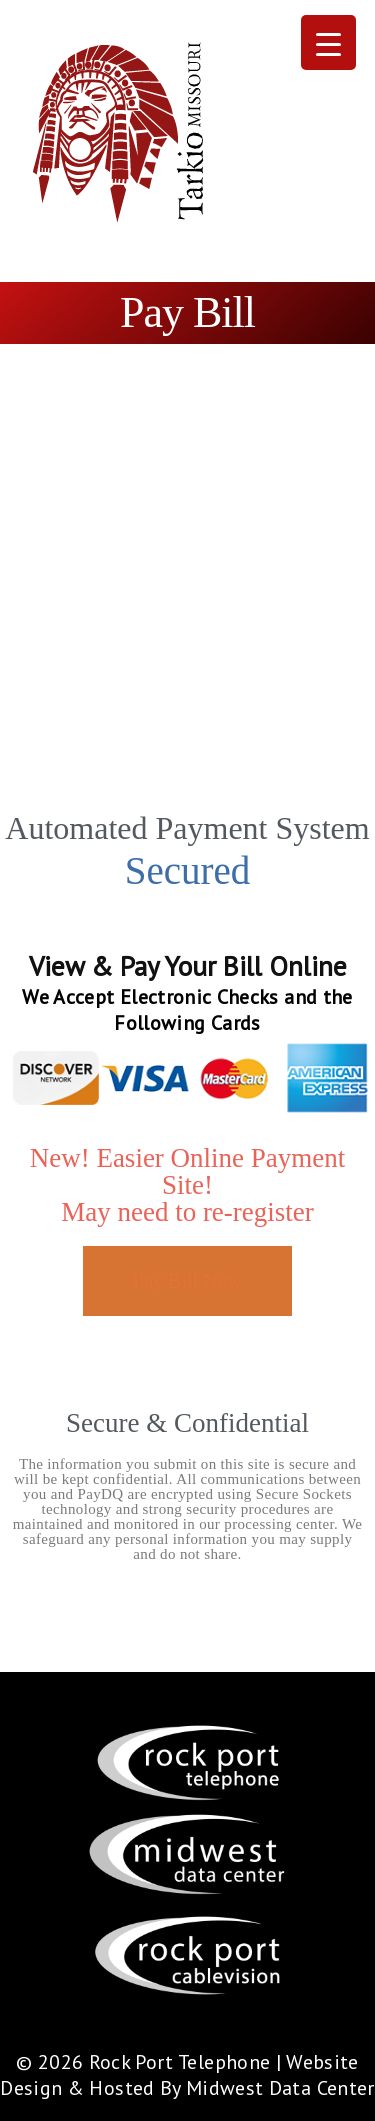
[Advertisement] (187, 611)
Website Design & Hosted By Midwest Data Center (187, 2075)
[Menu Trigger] (328, 42)
